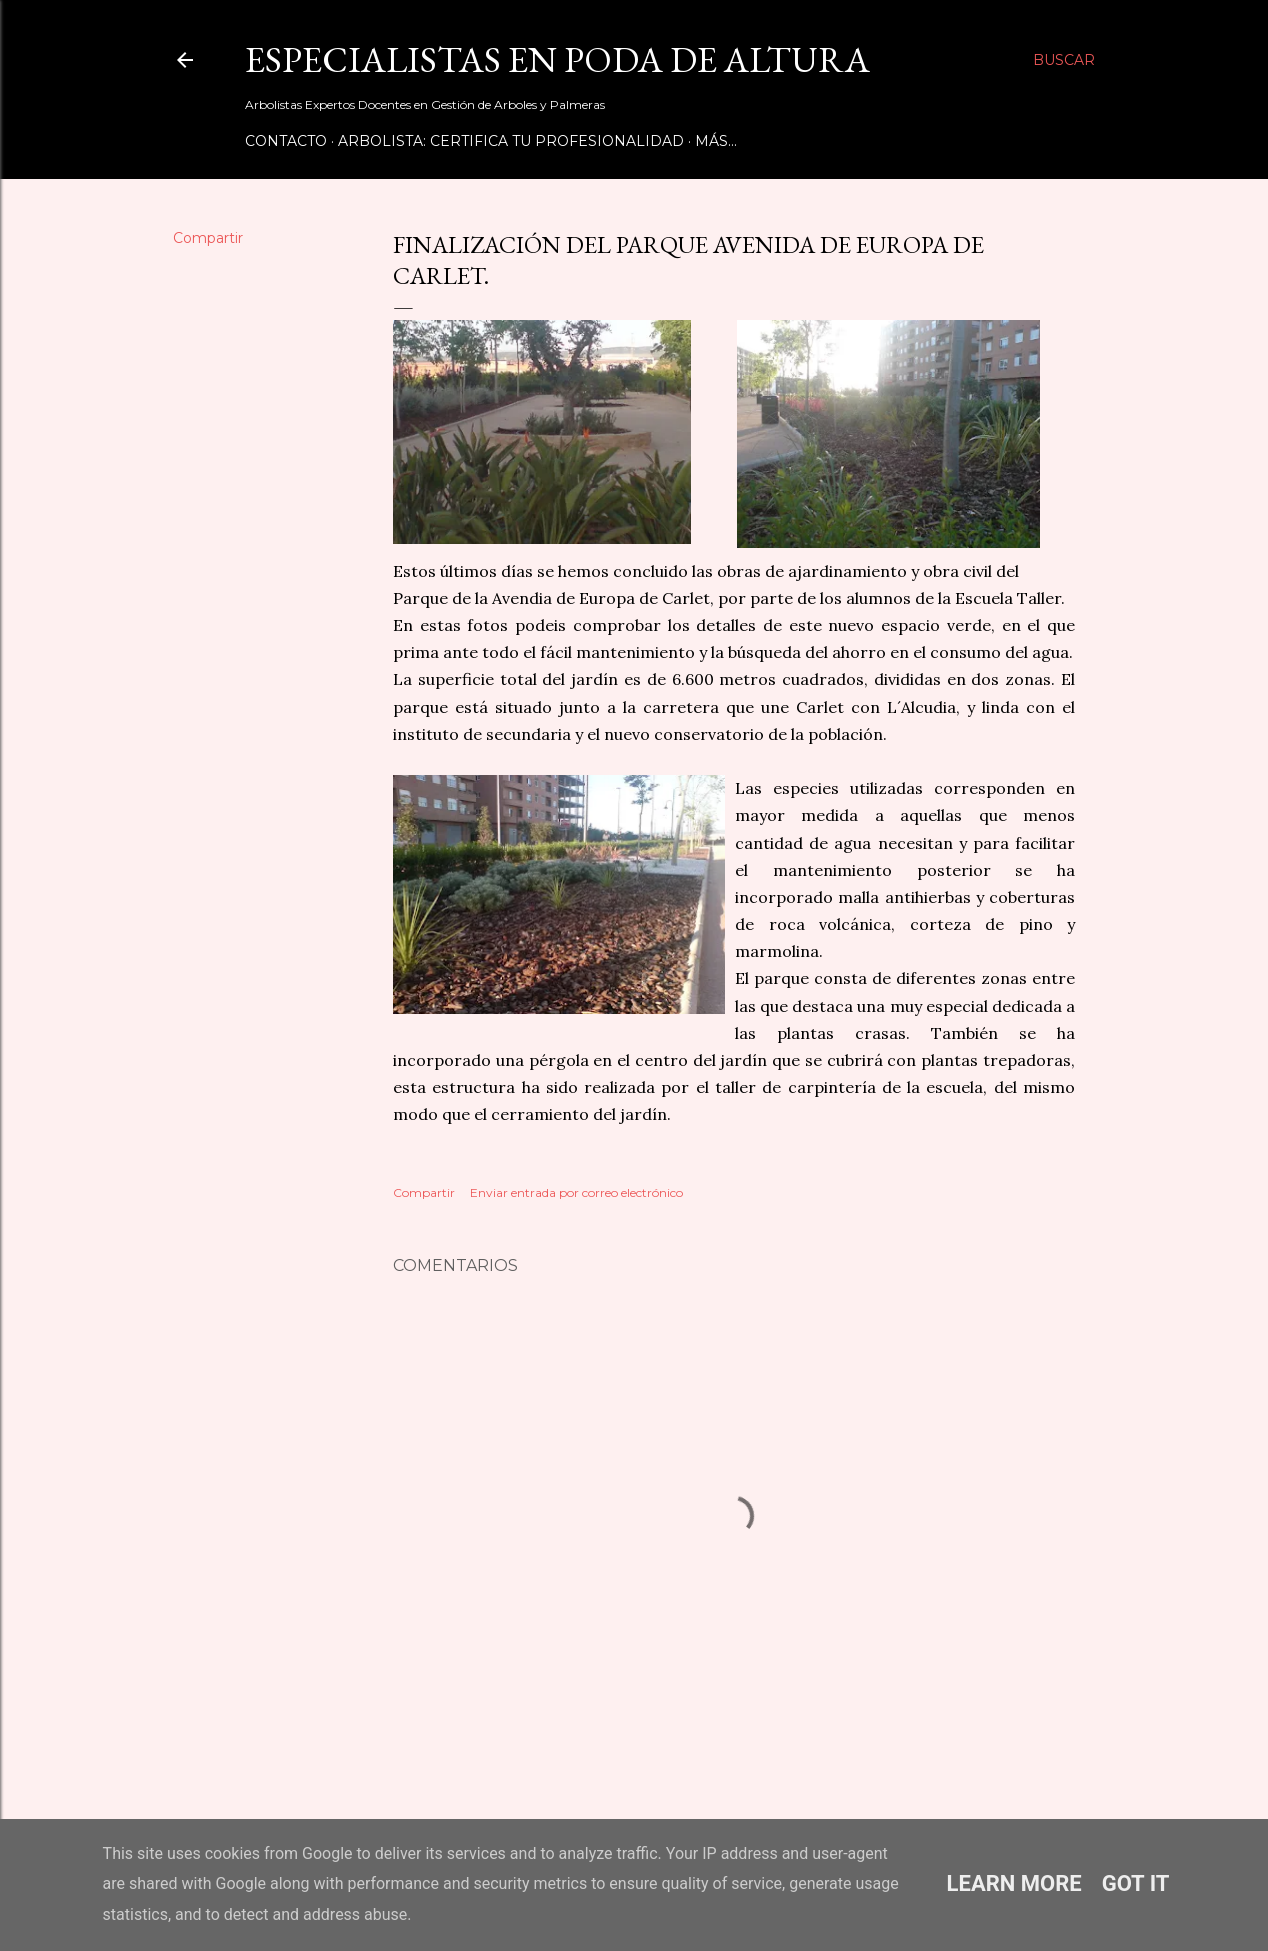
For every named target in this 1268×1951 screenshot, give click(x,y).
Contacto (286, 141)
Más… (716, 141)
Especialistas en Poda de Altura (557, 59)
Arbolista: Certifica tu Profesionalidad (511, 141)
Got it (1136, 1883)
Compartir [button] (208, 238)
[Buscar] (1064, 60)
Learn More (1014, 1883)
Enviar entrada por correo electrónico (576, 1192)
